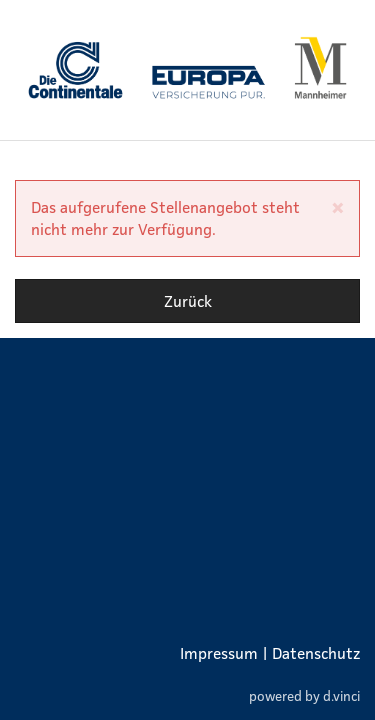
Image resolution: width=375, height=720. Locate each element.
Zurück (188, 301)
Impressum (219, 653)
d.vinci (341, 695)
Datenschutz (316, 653)
